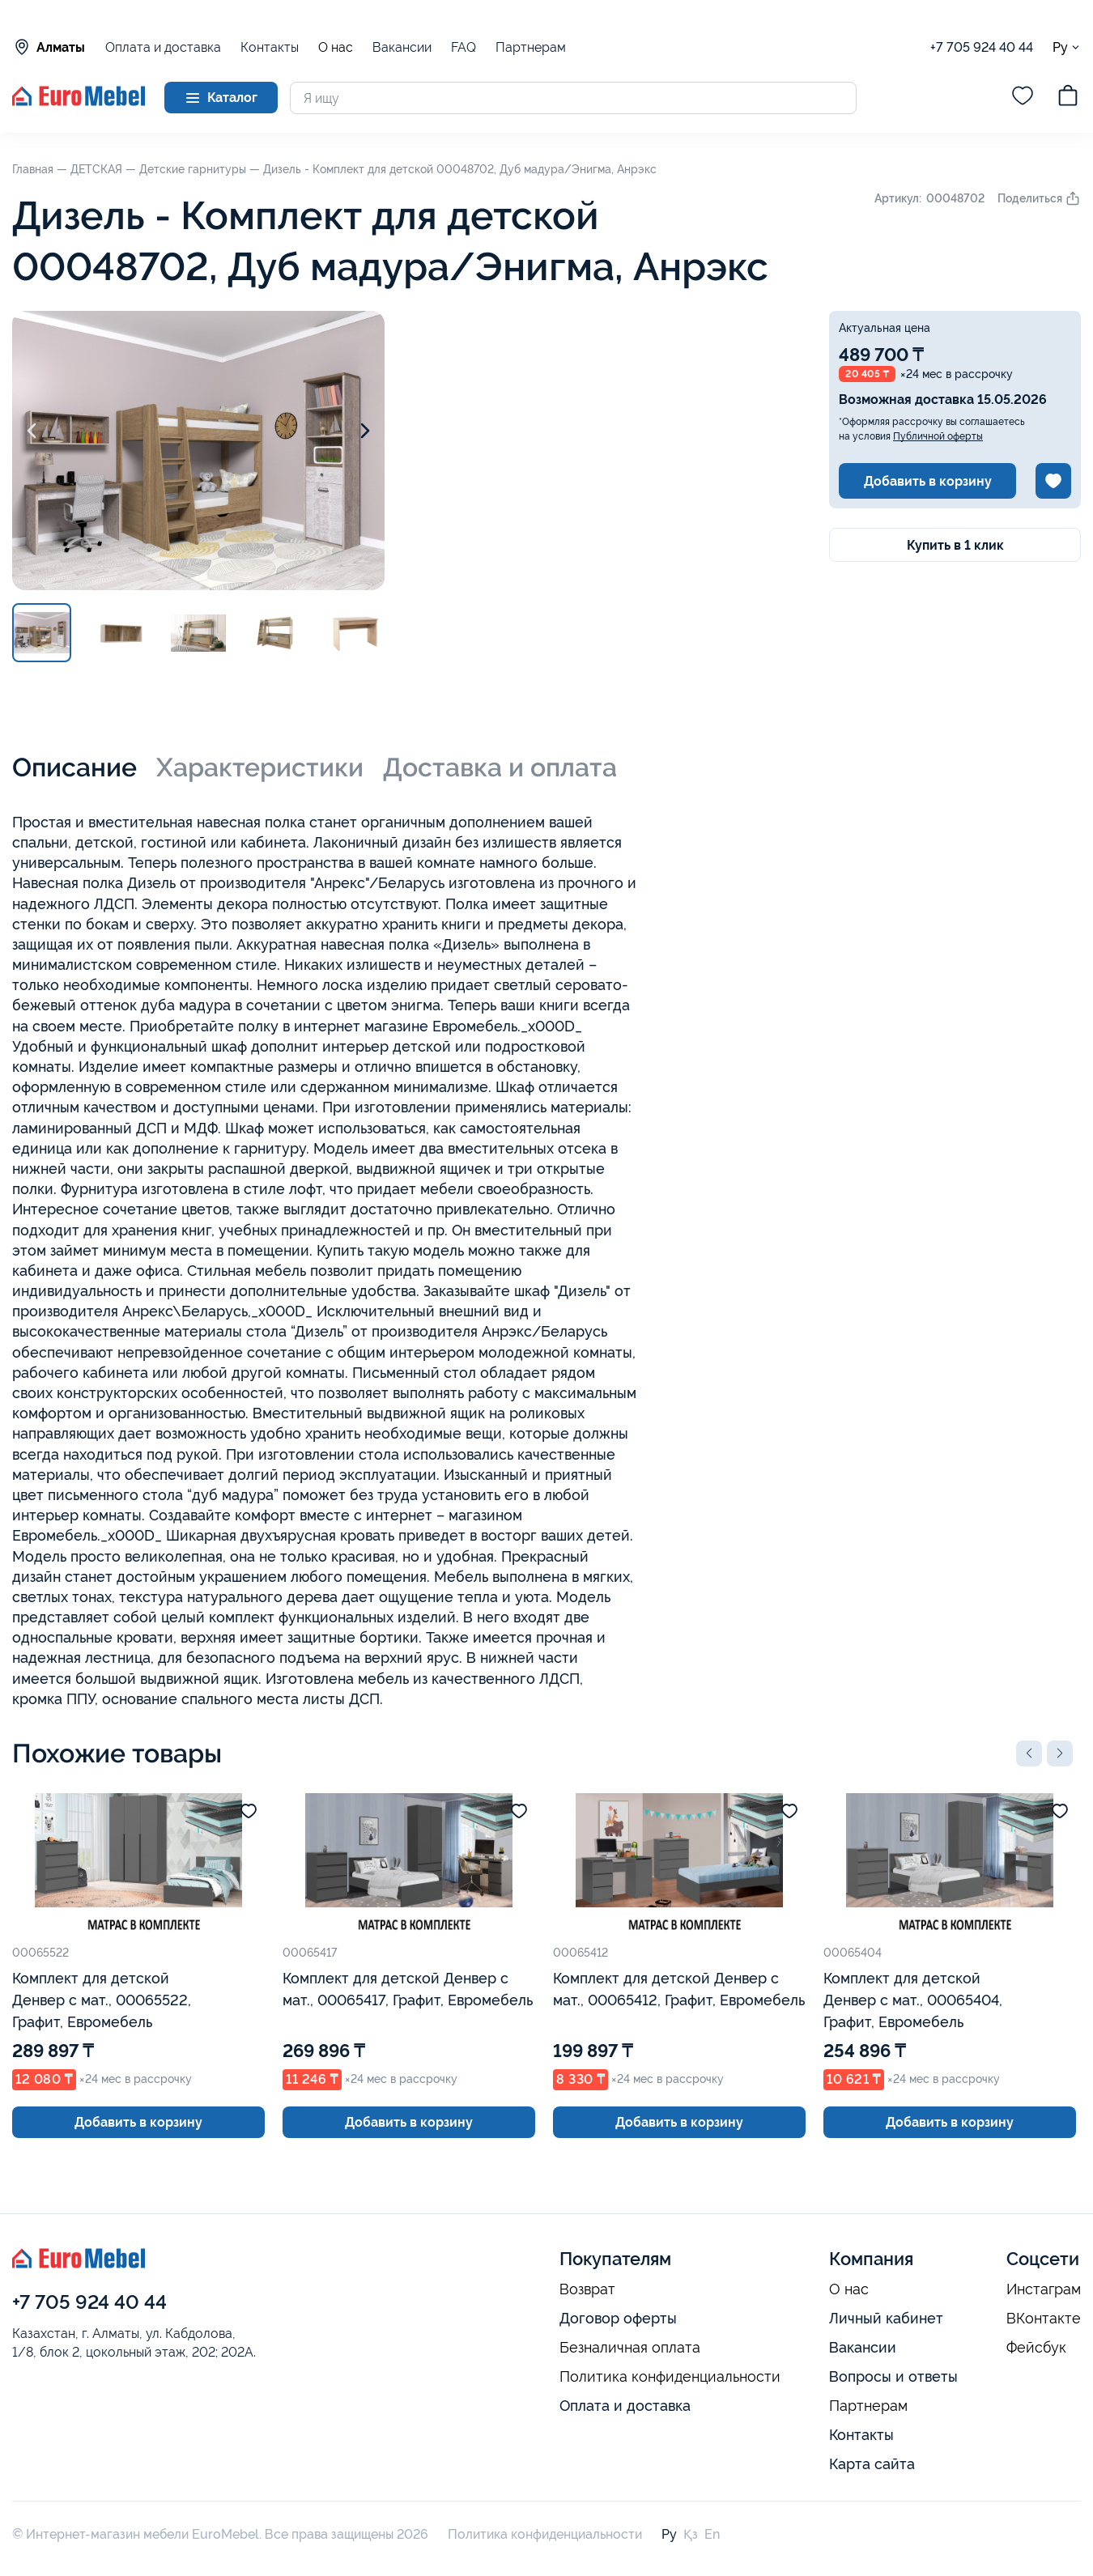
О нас (335, 47)
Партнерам (530, 47)
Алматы (48, 47)
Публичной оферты (938, 436)
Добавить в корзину (928, 481)
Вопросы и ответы (893, 2376)
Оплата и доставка (163, 47)
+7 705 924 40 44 (981, 47)
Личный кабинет (886, 2318)
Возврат (587, 2289)
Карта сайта (872, 2463)
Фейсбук (1036, 2348)
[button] (1029, 1753)
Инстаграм (1043, 2289)
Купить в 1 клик (955, 545)
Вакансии (402, 47)
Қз (690, 2534)
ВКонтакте (1043, 2318)
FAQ (463, 47)
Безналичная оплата (629, 2348)
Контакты (269, 47)
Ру (1067, 47)
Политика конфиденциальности (669, 2377)
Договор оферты (618, 2318)
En (712, 2534)
